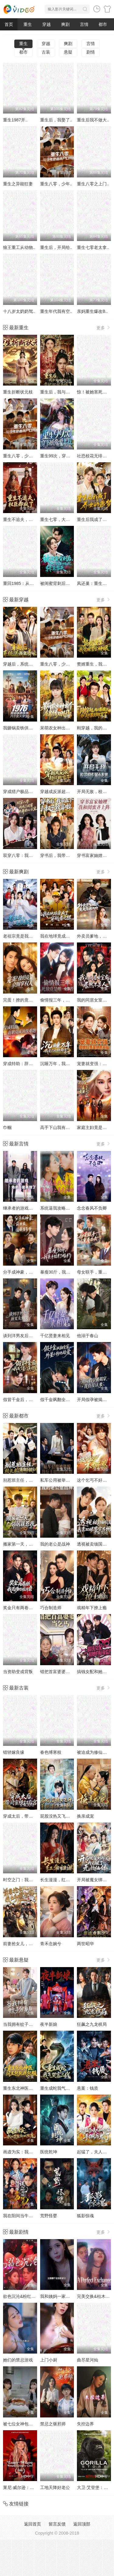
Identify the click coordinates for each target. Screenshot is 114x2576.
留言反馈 (57, 2524)
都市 (102, 24)
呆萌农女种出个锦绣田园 (63, 727)
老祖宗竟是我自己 (20, 936)
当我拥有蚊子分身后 (22, 2024)
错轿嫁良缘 (13, 1752)
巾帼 (7, 1127)
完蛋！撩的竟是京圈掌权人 (28, 1000)
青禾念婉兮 (50, 1943)
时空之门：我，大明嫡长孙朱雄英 (35, 1879)
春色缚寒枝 (50, 1752)
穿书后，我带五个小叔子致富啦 (70, 855)
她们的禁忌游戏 (18, 2360)
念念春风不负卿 (92, 1208)
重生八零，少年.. (56, 183)
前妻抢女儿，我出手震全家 (28, 1943)
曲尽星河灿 (87, 2360)
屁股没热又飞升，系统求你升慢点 (72, 1816)
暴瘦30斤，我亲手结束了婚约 (68, 1272)
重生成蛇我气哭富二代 (61, 2088)
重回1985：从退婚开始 (25, 583)
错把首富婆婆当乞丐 (59, 1671)
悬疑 (68, 52)
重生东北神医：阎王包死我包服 (33, 2088)
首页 (9, 24)
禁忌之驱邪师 (53, 2423)
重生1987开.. (15, 119)
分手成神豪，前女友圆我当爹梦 (33, 1272)
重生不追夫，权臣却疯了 (26, 519)
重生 (27, 24)
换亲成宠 (85, 1816)
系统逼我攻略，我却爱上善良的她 (72, 1208)
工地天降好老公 (55, 2487)
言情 (84, 24)
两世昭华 (85, 1943)
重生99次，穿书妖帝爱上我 (66, 455)
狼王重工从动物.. (19, 247)
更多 (103, 327)
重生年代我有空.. (56, 311)
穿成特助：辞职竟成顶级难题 (30, 1063)
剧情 (90, 52)
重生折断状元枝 (18, 392)
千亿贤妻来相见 (55, 1335)
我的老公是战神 (55, 1544)
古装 (46, 52)
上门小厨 (48, 2360)
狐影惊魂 (85, 2215)
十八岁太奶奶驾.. (19, 311)
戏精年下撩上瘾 (92, 1607)
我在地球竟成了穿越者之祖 (65, 936)
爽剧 (65, 24)
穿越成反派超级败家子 (61, 791)
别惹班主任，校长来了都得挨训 (33, 1480)
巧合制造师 (50, 1607)
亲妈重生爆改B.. (92, 311)
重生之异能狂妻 (18, 183)
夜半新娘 (48, 2024)
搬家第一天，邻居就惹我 (26, 1544)
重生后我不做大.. (93, 119)
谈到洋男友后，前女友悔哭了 (30, 1335)
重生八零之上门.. (93, 183)
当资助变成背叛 (18, 1671)
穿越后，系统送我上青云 (26, 664)
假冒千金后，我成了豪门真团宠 (33, 1399)
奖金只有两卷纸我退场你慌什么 (33, 1607)
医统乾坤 (48, 2151)
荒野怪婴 (48, 2215)
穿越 (46, 24)
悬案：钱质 (87, 2088)
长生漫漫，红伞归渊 (59, 1879)
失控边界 (85, 2423)
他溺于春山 (87, 1335)
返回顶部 (81, 2524)
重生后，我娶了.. (56, 119)
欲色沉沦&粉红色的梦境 (25, 2296)
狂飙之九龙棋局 (92, 2024)
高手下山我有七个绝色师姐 (65, 1127)
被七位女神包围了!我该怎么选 (31, 2423)
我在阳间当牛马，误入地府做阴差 (35, 2215)
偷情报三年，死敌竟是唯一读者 (70, 1000)
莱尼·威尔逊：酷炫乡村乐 (27, 2487)
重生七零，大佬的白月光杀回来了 (72, 519)
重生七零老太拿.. (93, 247)
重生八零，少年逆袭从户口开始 (33, 455)
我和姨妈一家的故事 (59, 2296)
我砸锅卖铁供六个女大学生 (28, 727)
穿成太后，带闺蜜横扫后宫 (28, 1816)
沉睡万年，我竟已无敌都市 (65, 1063)
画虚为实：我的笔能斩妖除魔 (30, 2151)
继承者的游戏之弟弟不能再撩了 (33, 1208)
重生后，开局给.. (56, 247)
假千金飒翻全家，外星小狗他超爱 (72, 1399)
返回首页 (32, 2524)
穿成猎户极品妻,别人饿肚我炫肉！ (35, 791)
